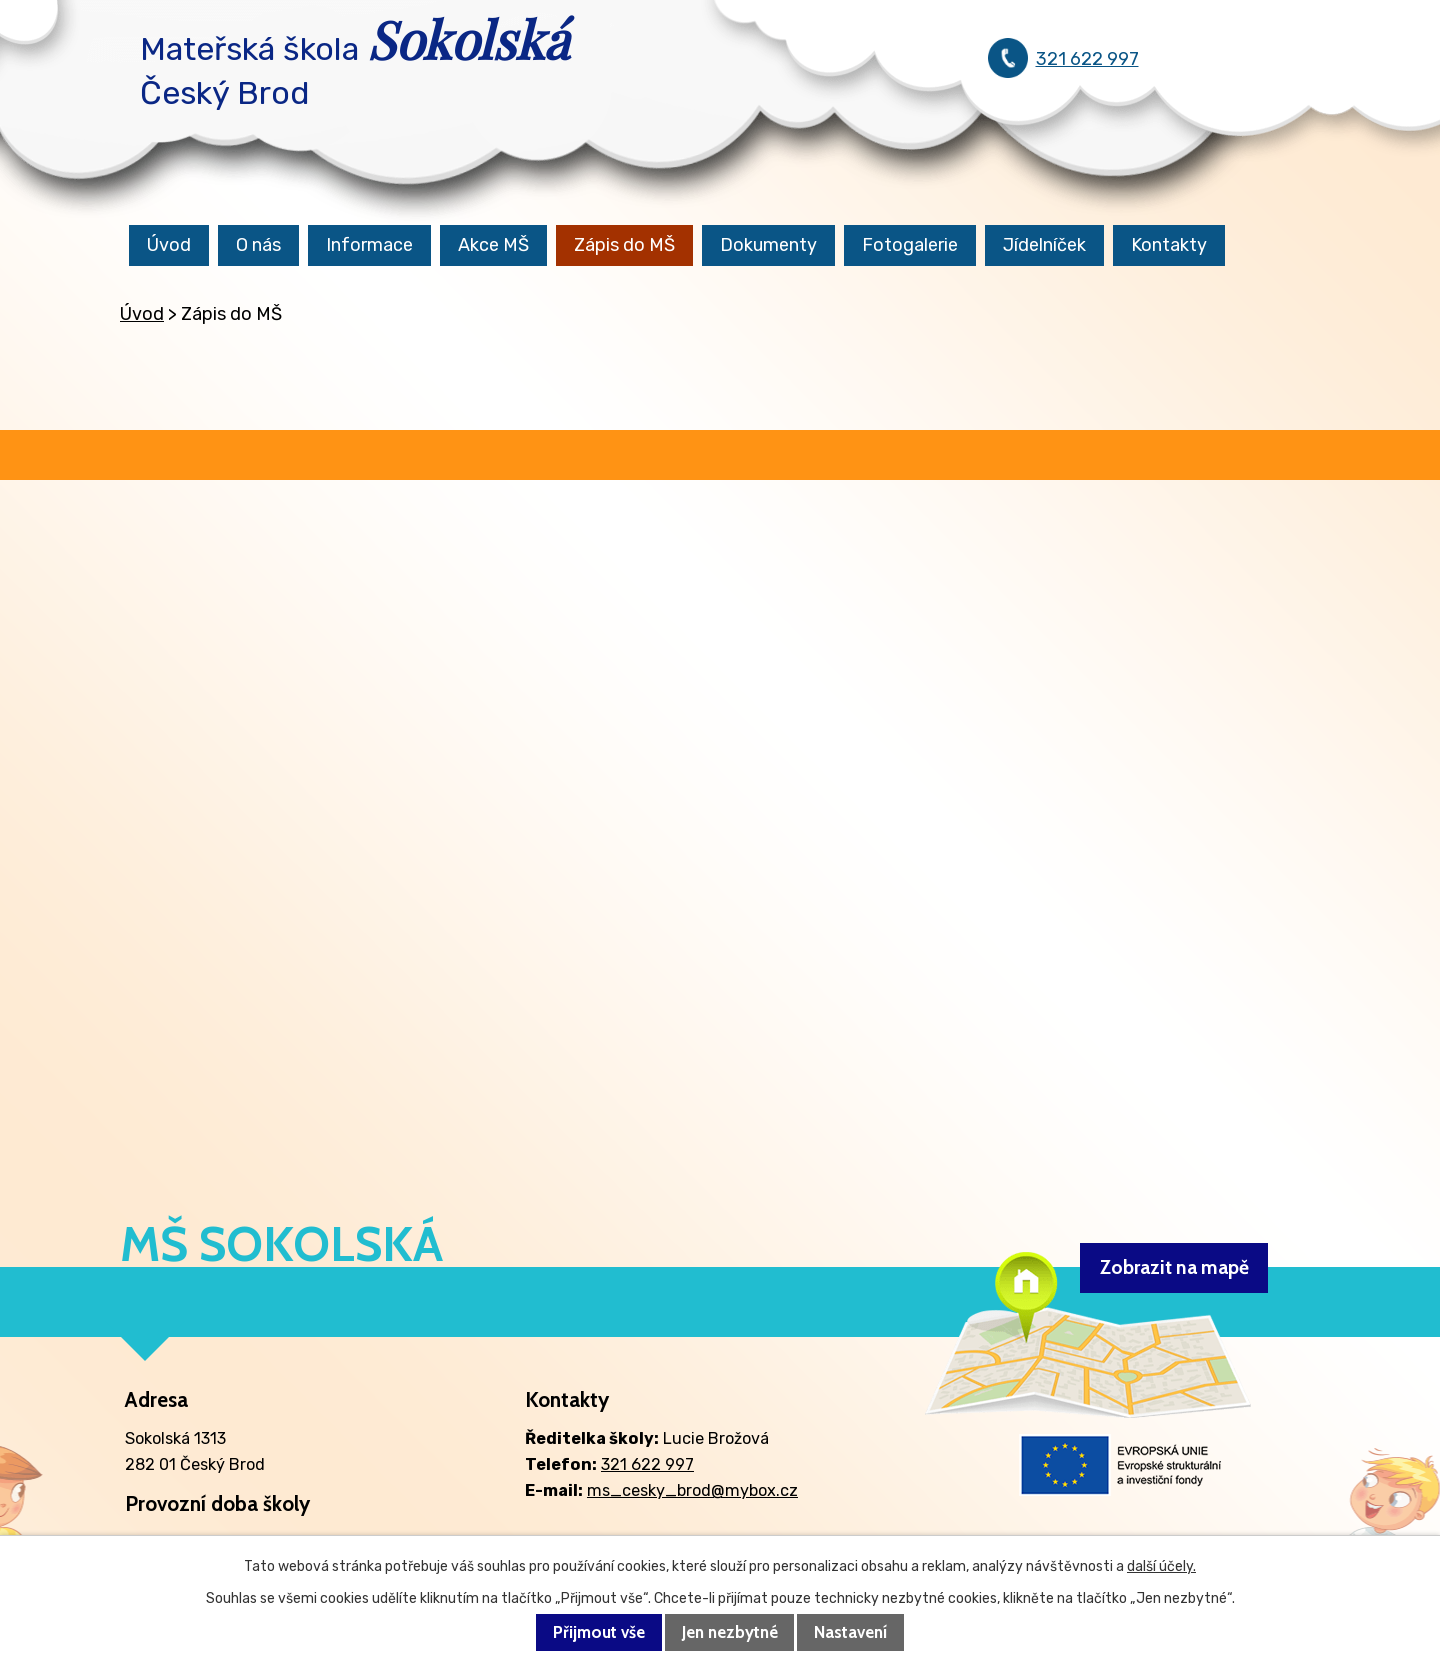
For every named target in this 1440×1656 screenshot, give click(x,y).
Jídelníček (1044, 245)
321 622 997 (1087, 59)
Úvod (169, 245)
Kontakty (1169, 245)
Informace (369, 245)
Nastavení (850, 1633)
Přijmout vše (599, 1633)
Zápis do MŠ (624, 245)
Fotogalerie (910, 245)
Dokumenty (768, 245)
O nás (258, 245)
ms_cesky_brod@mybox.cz (692, 1490)
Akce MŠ (493, 245)
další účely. (1161, 1566)
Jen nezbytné (730, 1633)
